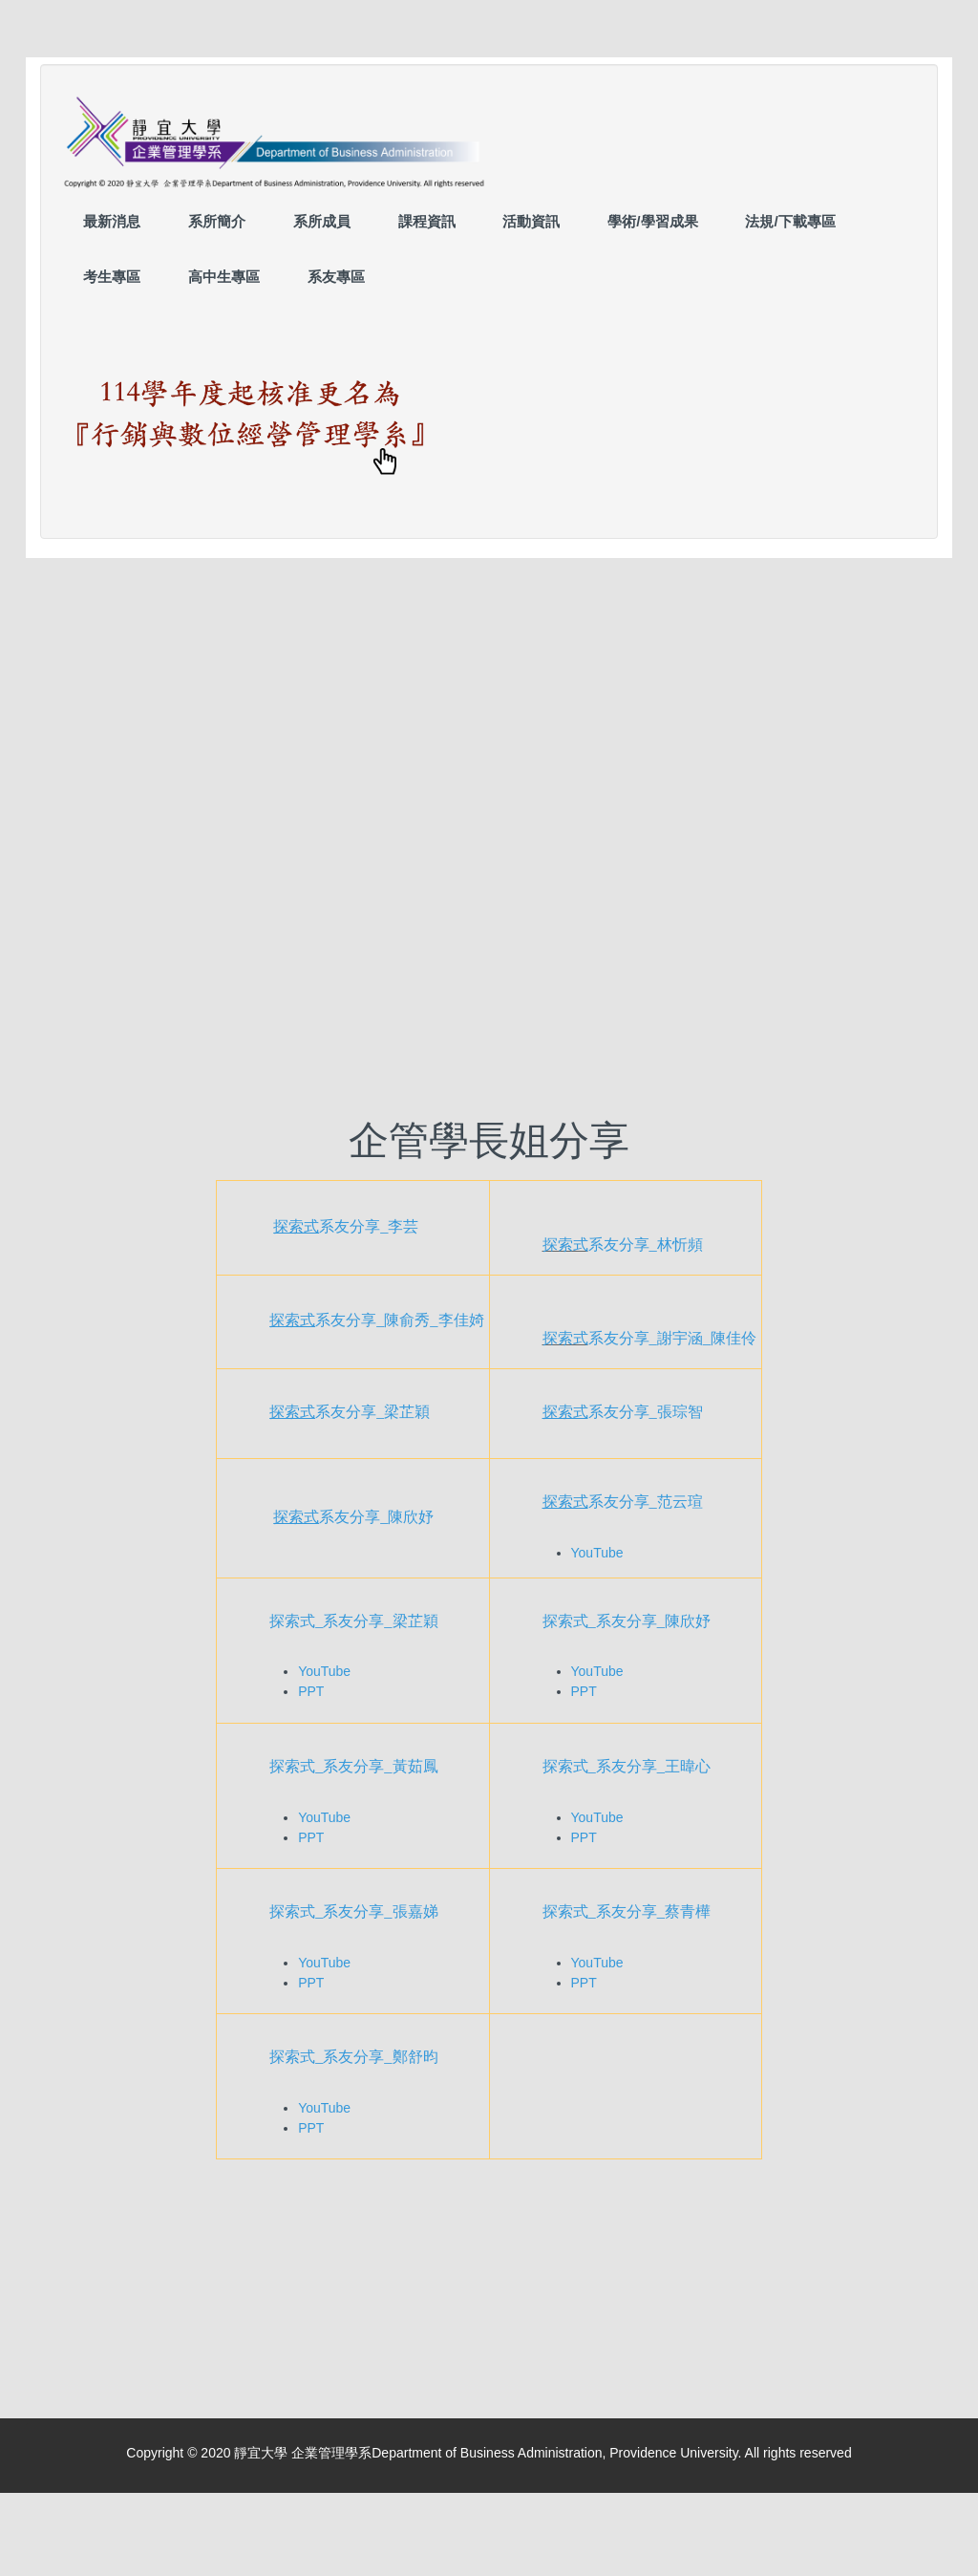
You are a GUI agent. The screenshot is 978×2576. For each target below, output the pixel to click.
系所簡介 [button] (216, 221)
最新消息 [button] (111, 221)
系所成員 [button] (322, 221)
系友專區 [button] (336, 276)
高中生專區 (224, 276)
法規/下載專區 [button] (790, 221)
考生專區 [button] (111, 276)
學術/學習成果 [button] (652, 221)
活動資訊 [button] (531, 221)
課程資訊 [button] (427, 221)
